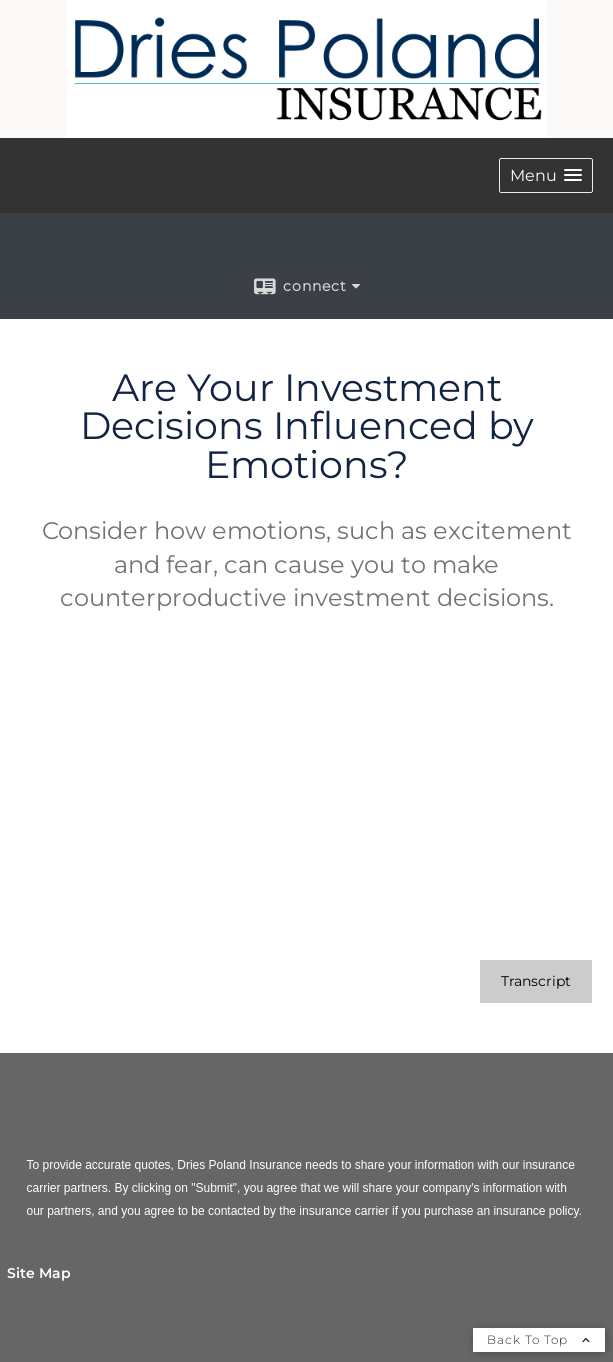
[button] (546, 175)
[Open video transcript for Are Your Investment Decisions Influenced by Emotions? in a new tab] (536, 981)
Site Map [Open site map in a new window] (39, 1273)
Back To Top (539, 1339)
